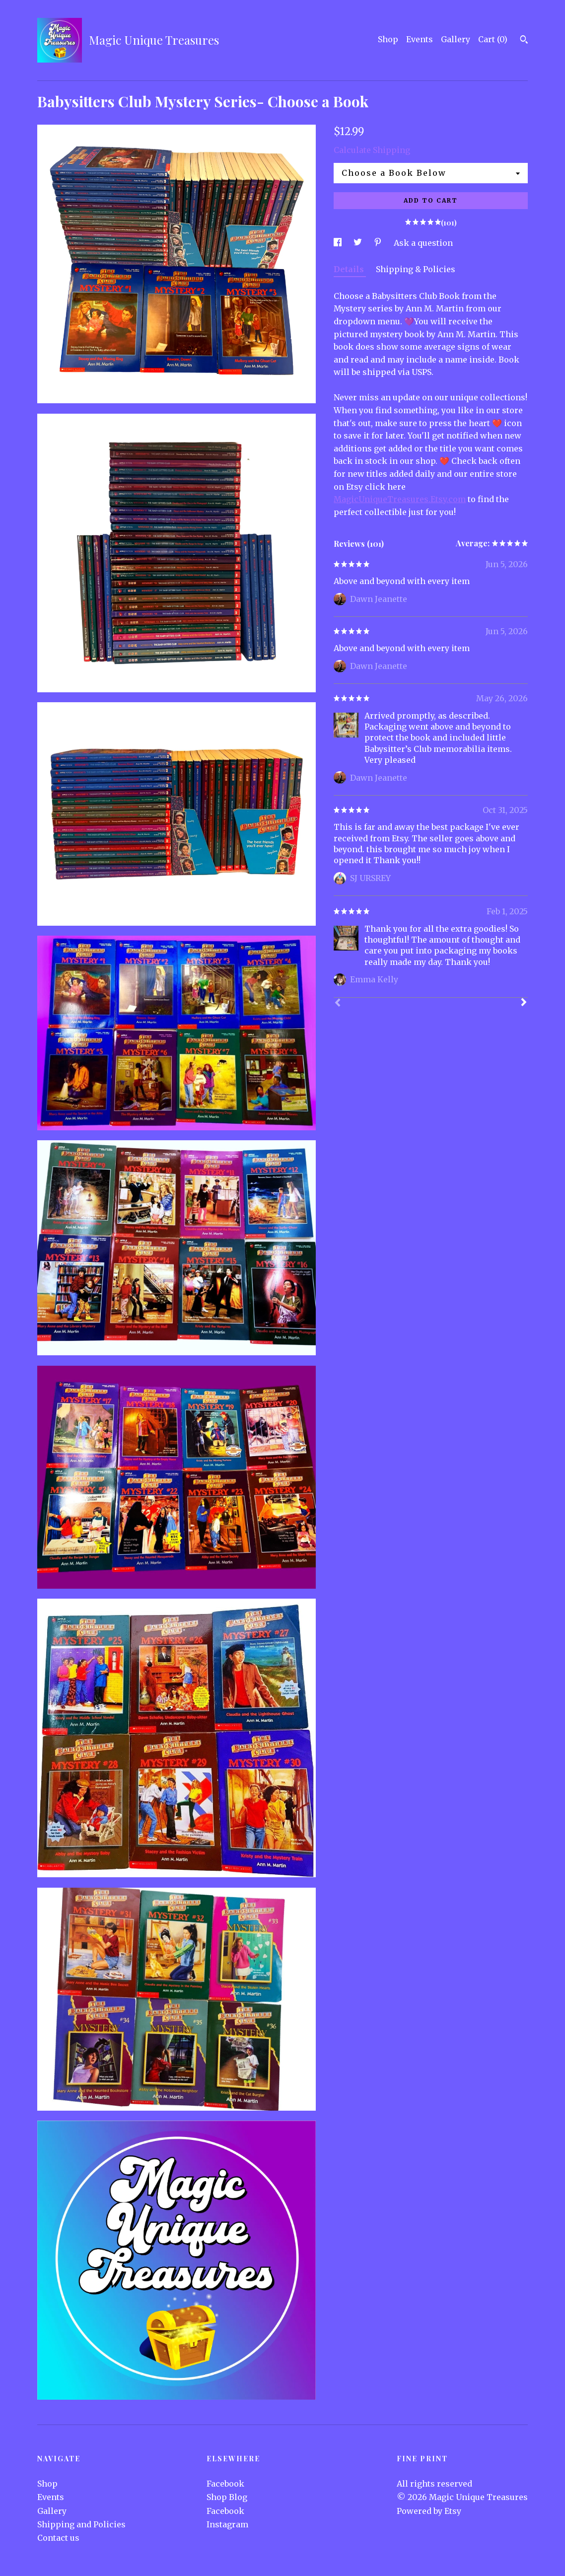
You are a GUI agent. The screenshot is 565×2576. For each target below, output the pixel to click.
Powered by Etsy (429, 2511)
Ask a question (423, 243)
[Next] (524, 1003)
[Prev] (338, 1003)
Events (419, 39)
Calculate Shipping (372, 150)
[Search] (524, 40)
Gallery (455, 39)
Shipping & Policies (415, 269)
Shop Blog (227, 2497)
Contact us (58, 2538)
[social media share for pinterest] (379, 243)
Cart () (492, 39)
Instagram (227, 2524)
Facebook (225, 2484)
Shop (388, 39)
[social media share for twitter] (358, 243)
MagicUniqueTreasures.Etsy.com (400, 499)
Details (350, 269)
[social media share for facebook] (339, 243)
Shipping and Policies (81, 2524)
